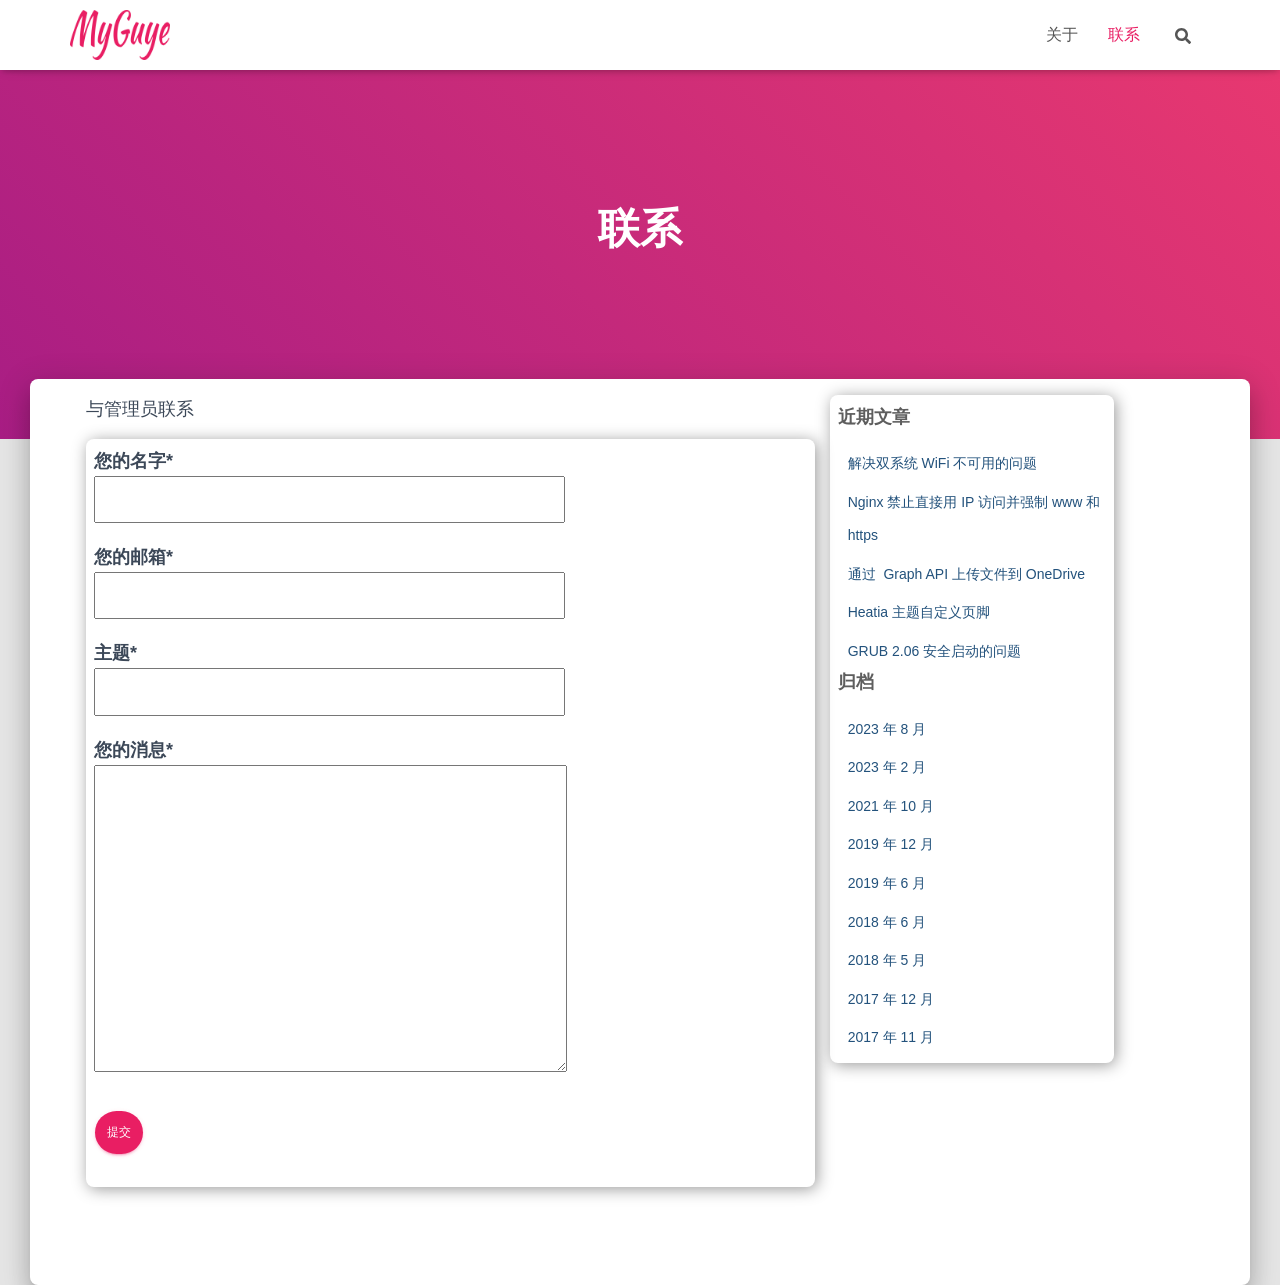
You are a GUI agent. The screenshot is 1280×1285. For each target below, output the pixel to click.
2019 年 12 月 (891, 844)
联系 (1124, 34)
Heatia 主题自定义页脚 (919, 612)
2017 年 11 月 (891, 1037)
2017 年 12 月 (891, 999)
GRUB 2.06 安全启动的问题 (934, 651)
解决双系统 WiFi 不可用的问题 (943, 463)
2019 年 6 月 (887, 883)
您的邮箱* (329, 576)
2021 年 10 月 (891, 806)
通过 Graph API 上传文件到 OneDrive (966, 574)
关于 (1062, 34)
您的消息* (330, 908)
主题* (329, 672)
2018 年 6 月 (887, 922)
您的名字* (329, 480)
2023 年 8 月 (887, 729)
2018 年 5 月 (887, 960)
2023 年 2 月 (887, 767)
